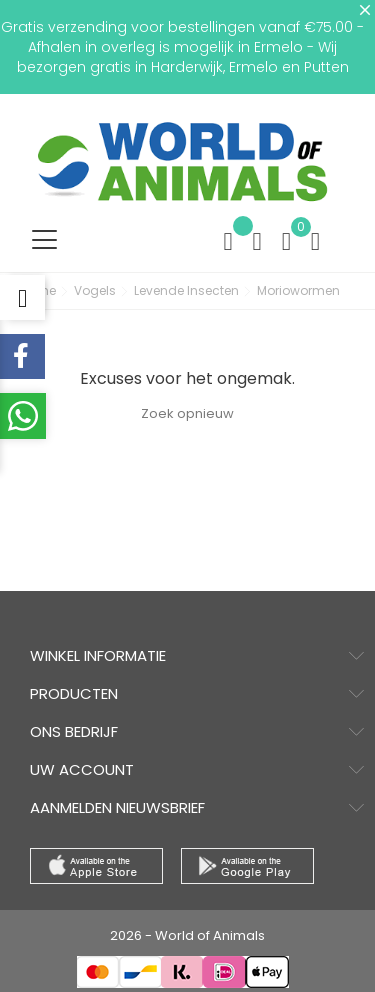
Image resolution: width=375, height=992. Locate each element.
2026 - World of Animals (187, 935)
